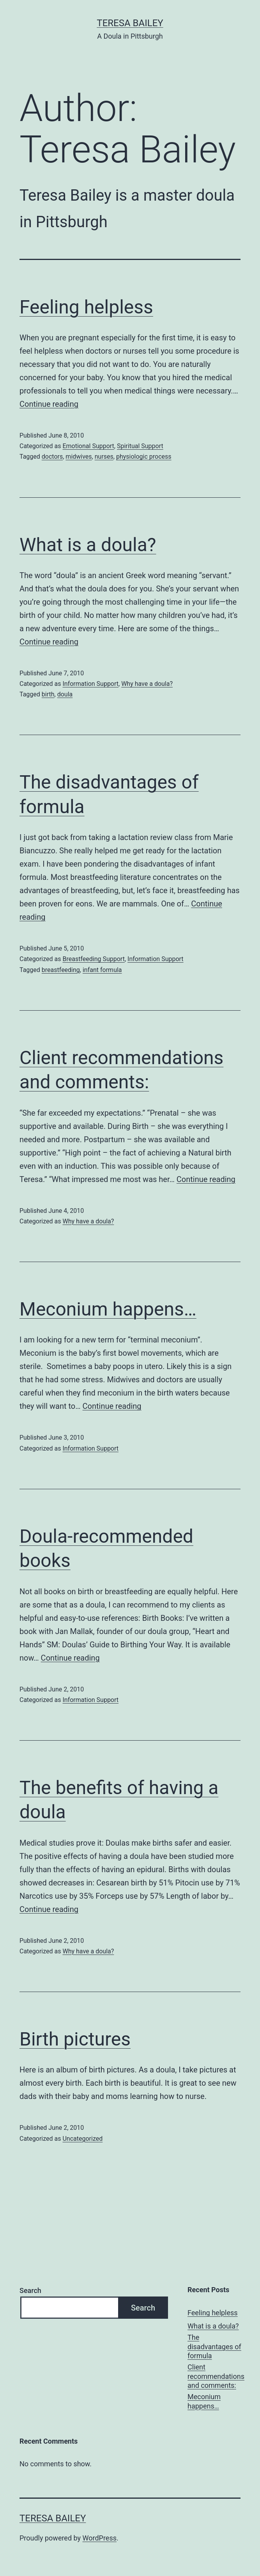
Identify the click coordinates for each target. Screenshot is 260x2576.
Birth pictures (75, 2039)
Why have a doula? (147, 683)
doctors (52, 456)
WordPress (100, 2538)
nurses (104, 456)
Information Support (90, 683)
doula (65, 694)
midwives (78, 456)
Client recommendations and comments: (215, 2376)
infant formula (102, 970)
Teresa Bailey (130, 23)
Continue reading (48, 404)
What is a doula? (87, 545)
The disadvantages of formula (214, 2346)
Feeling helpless (86, 307)
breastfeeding (61, 970)
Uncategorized (82, 2138)
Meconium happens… (107, 1309)
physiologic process (144, 456)
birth (48, 694)
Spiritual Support (140, 446)
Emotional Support (88, 446)
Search (30, 2290)
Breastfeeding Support (93, 959)
